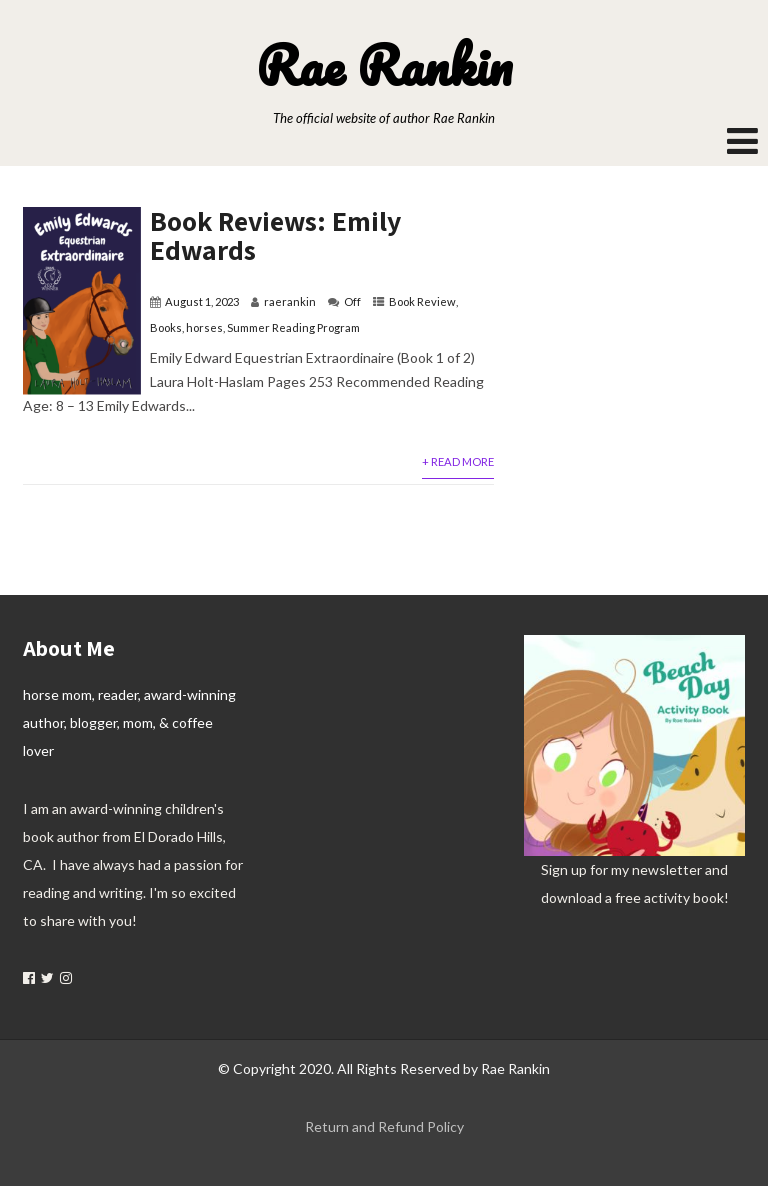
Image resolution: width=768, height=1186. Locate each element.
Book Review (422, 301)
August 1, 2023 (202, 301)
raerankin (290, 301)
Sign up (564, 869)
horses (204, 327)
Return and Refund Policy (384, 1126)
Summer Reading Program (293, 327)
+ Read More (458, 461)
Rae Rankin (384, 65)
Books (166, 327)
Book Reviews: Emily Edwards (275, 235)
